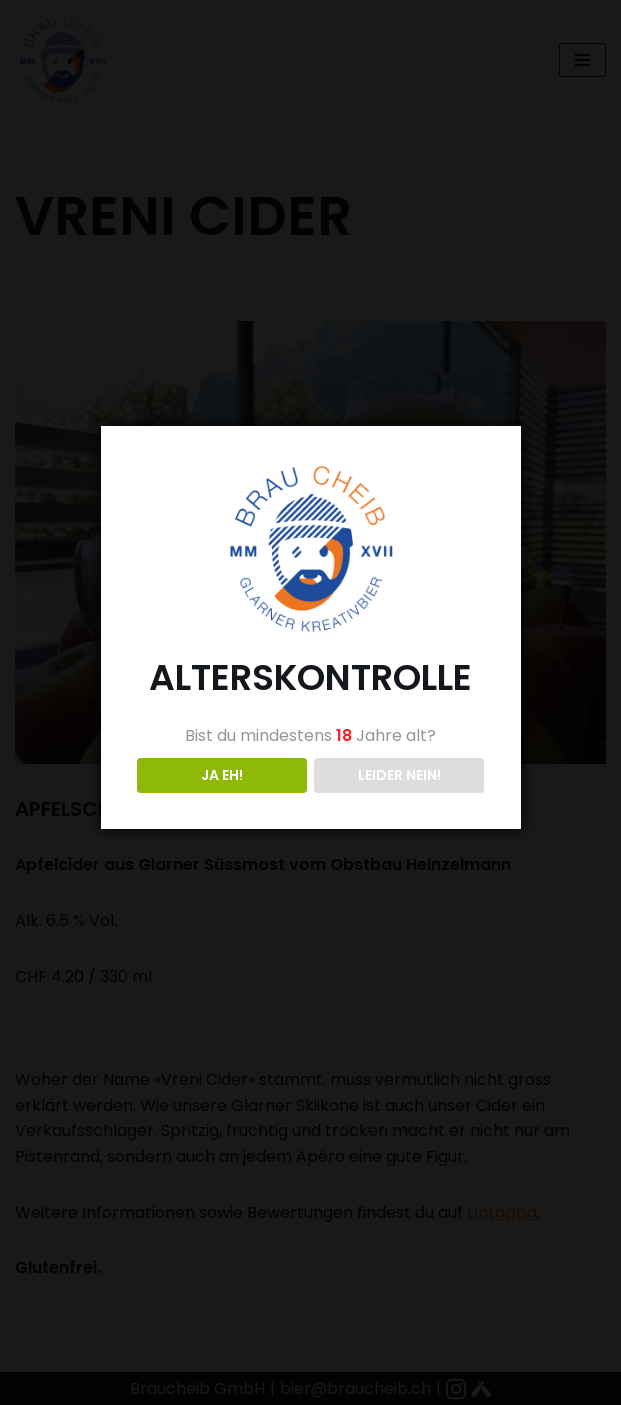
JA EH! (222, 775)
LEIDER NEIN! (399, 775)
